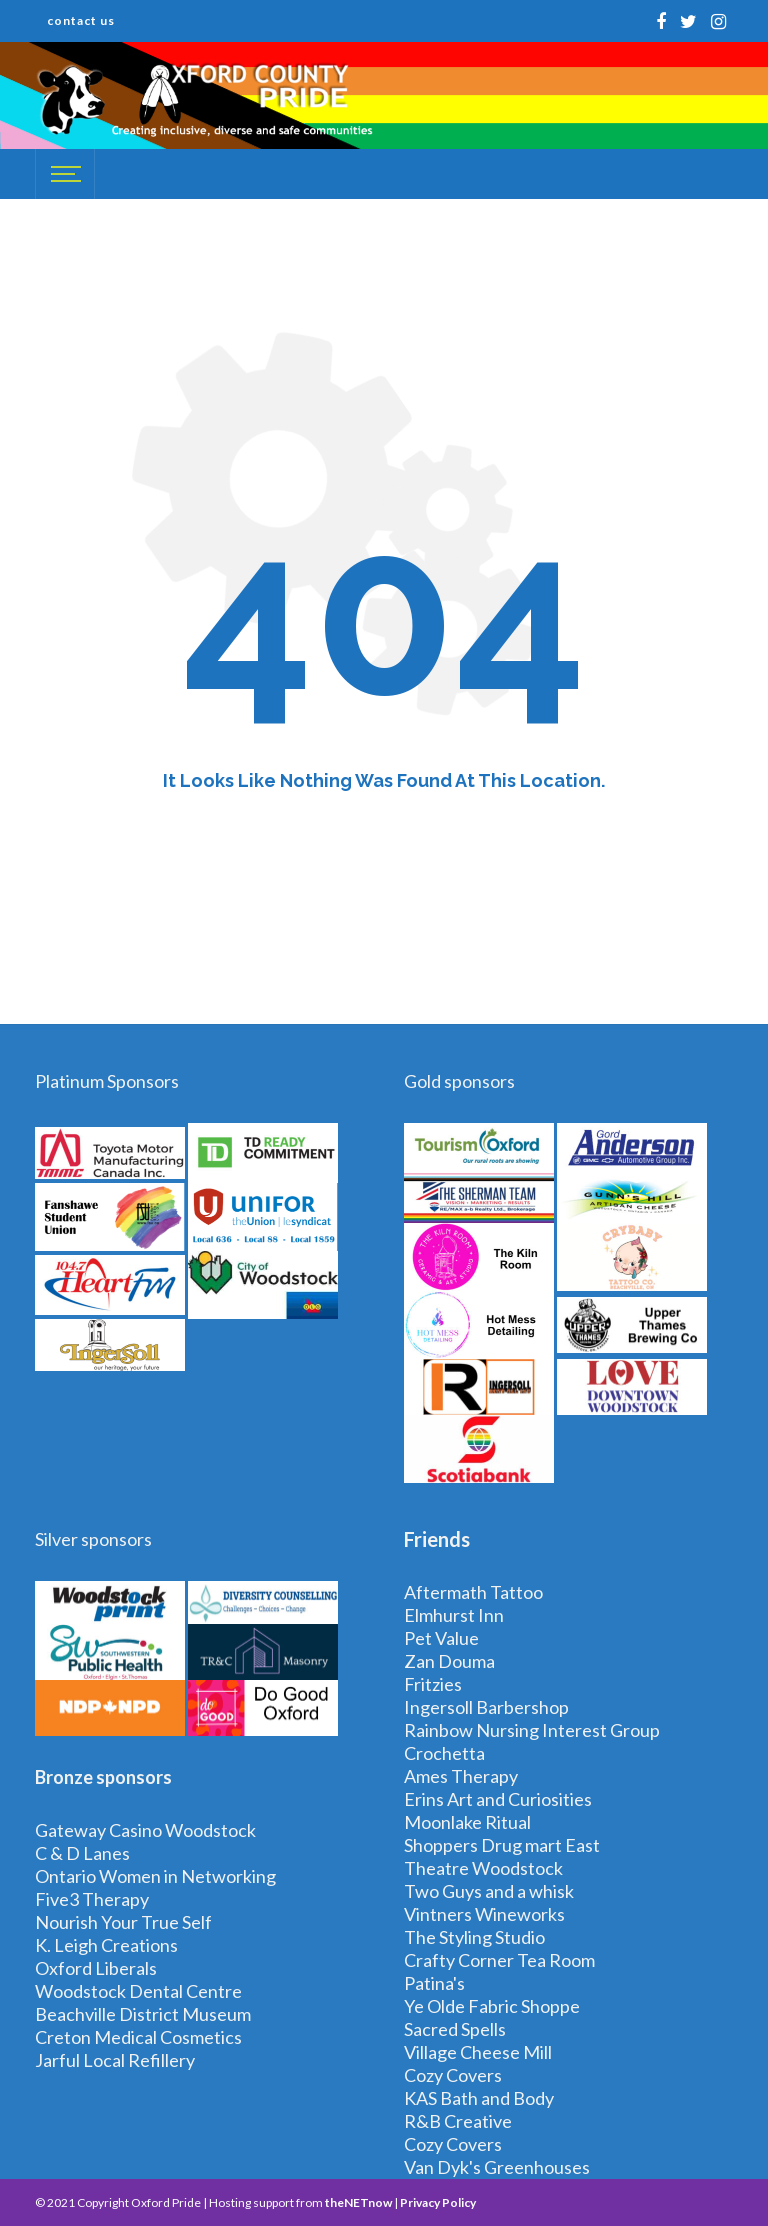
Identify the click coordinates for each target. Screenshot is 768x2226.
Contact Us (81, 20)
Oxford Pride (166, 2202)
